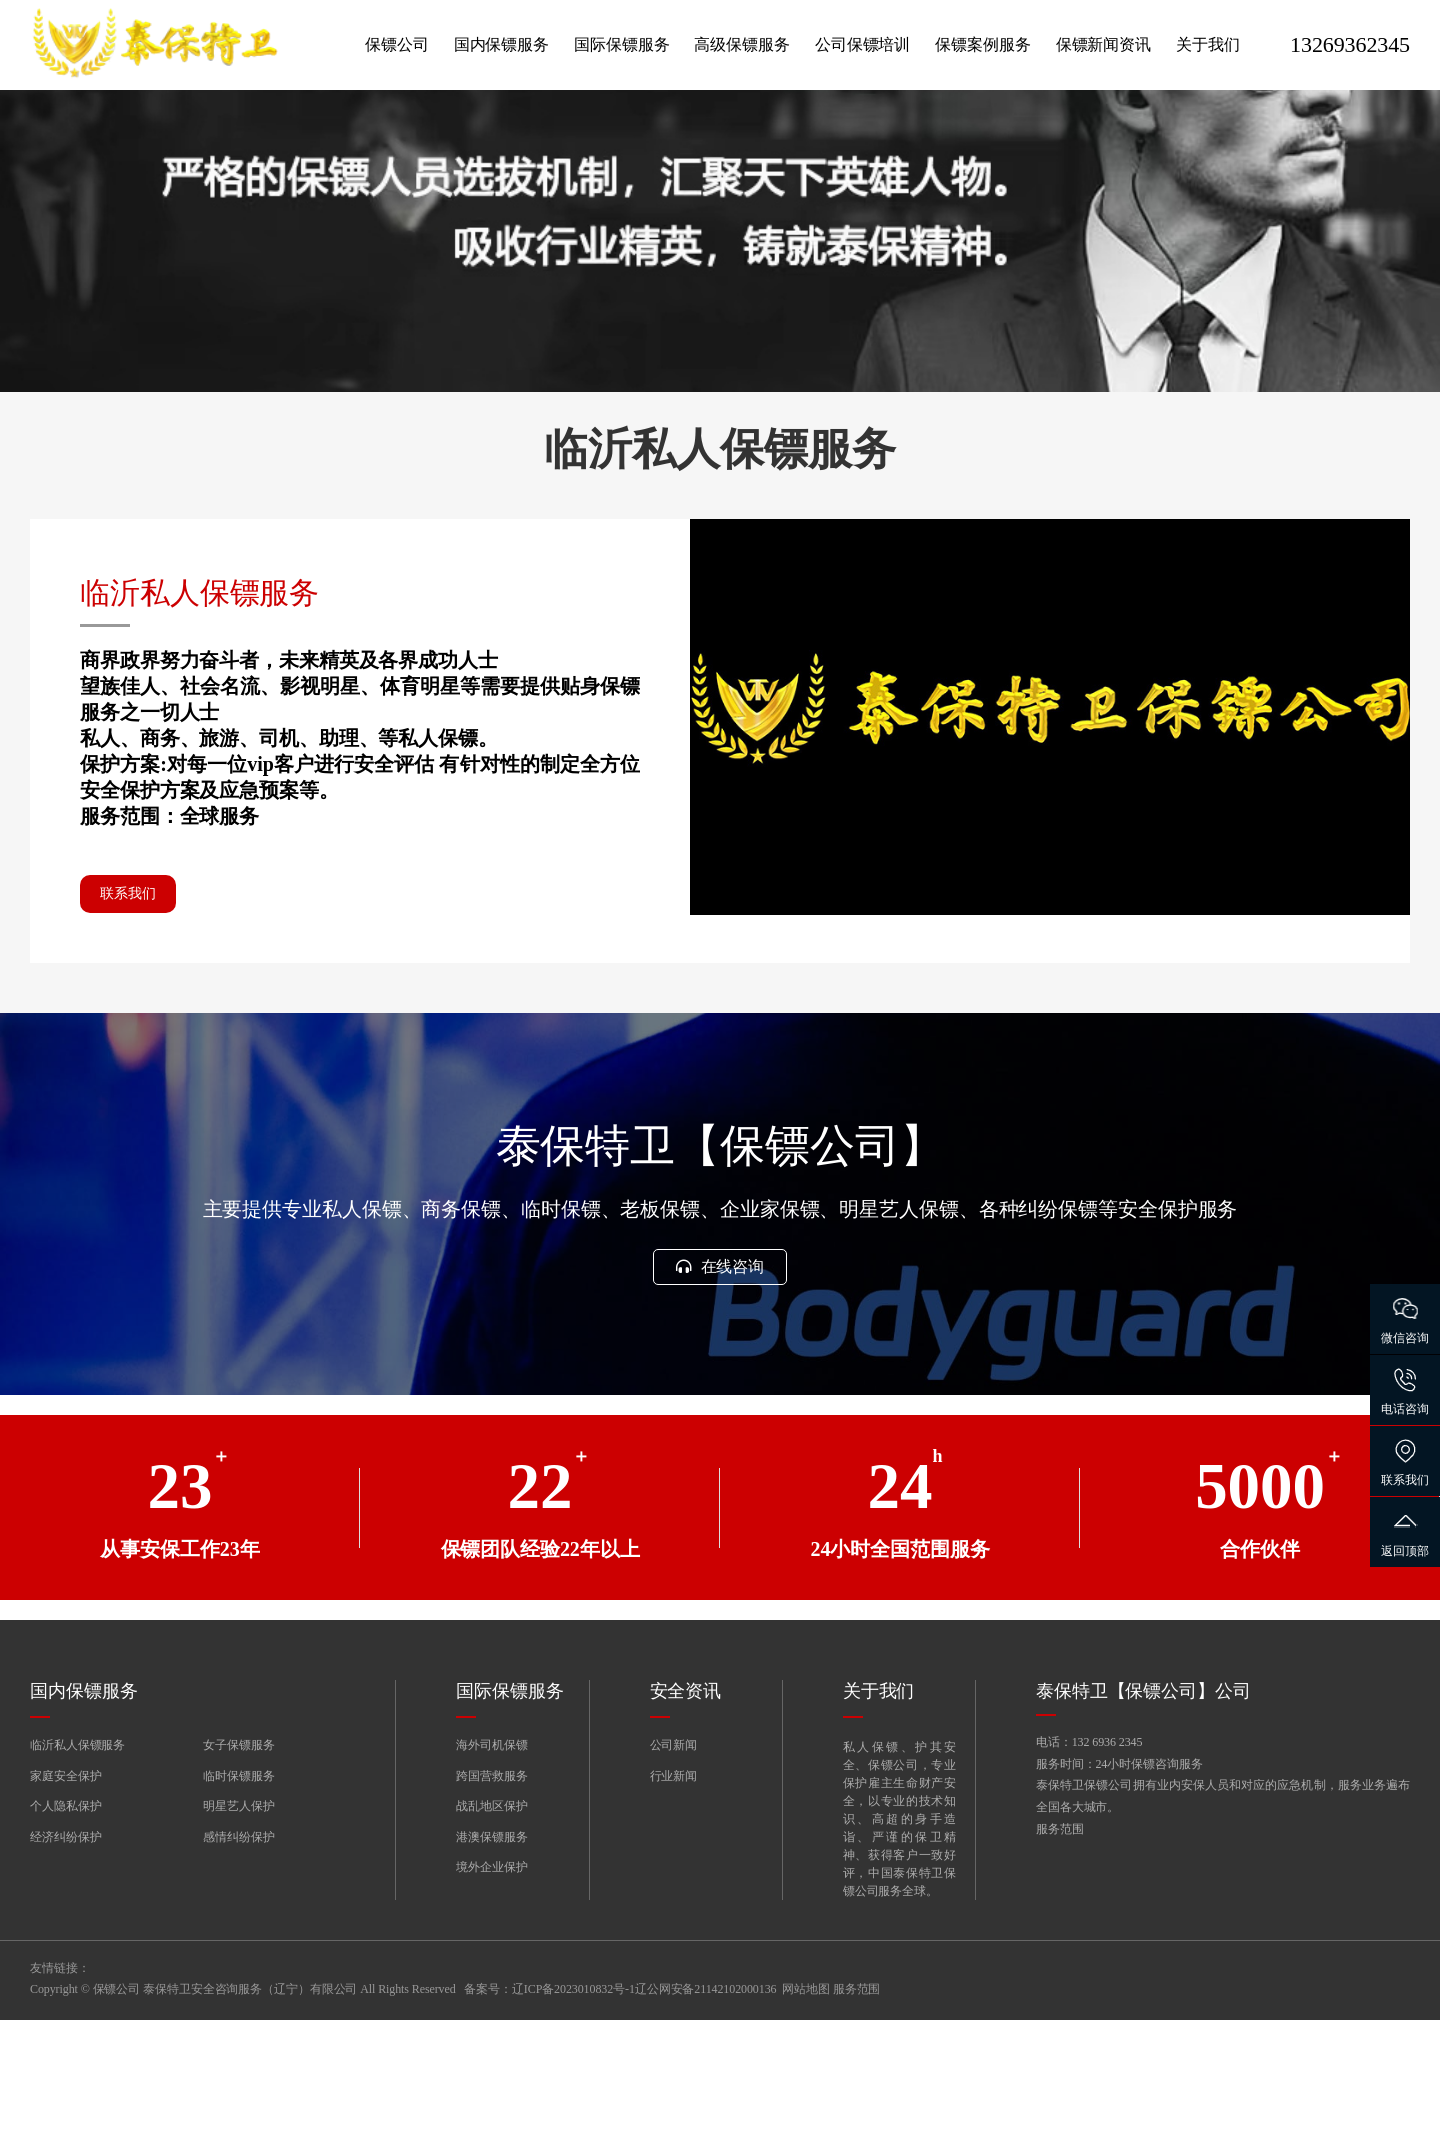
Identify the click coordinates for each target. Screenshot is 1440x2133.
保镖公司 (397, 44)
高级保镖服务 (741, 44)
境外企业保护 (491, 1981)
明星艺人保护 (238, 1920)
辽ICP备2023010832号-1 (573, 2102)
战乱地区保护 (491, 1920)
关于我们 (1208, 44)
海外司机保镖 (491, 1859)
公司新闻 (674, 1859)
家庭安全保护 (65, 1889)
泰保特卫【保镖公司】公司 (1143, 1805)
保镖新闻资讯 (1103, 44)
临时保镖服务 (238, 1889)
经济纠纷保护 (65, 1950)
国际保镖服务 (621, 44)
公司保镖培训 (862, 44)
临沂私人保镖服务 (77, 1859)
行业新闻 (674, 1889)
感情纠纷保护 (238, 1950)
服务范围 (1060, 1948)
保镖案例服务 (982, 44)
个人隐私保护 (65, 1920)
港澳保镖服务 (491, 1950)
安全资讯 (686, 1805)
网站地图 (806, 2102)
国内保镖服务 (501, 44)
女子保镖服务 (238, 1859)
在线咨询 (720, 1377)
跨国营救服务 (491, 1889)
